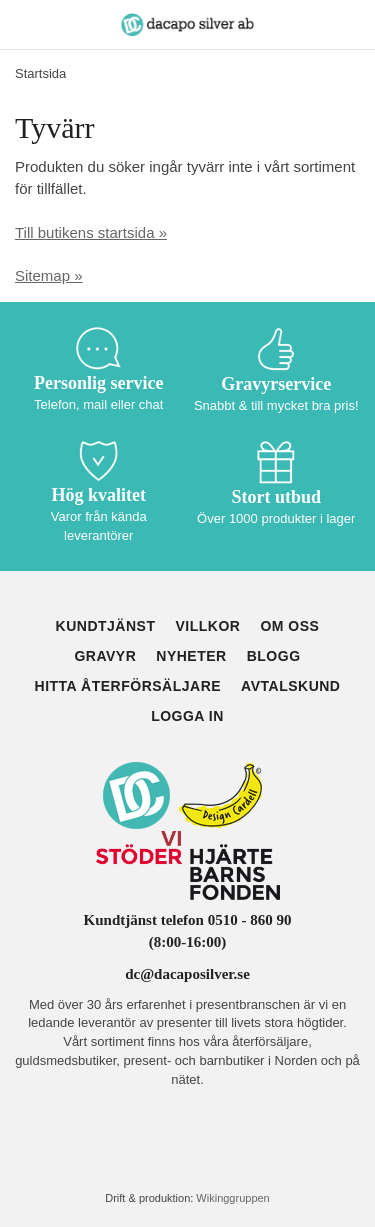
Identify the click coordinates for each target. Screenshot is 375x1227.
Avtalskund (290, 686)
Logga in (187, 716)
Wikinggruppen (232, 1198)
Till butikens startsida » (91, 232)
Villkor (207, 626)
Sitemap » (49, 275)
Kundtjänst (106, 626)
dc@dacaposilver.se (187, 974)
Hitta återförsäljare (128, 686)
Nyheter (191, 656)
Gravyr (105, 656)
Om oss (289, 626)
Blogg (274, 656)
